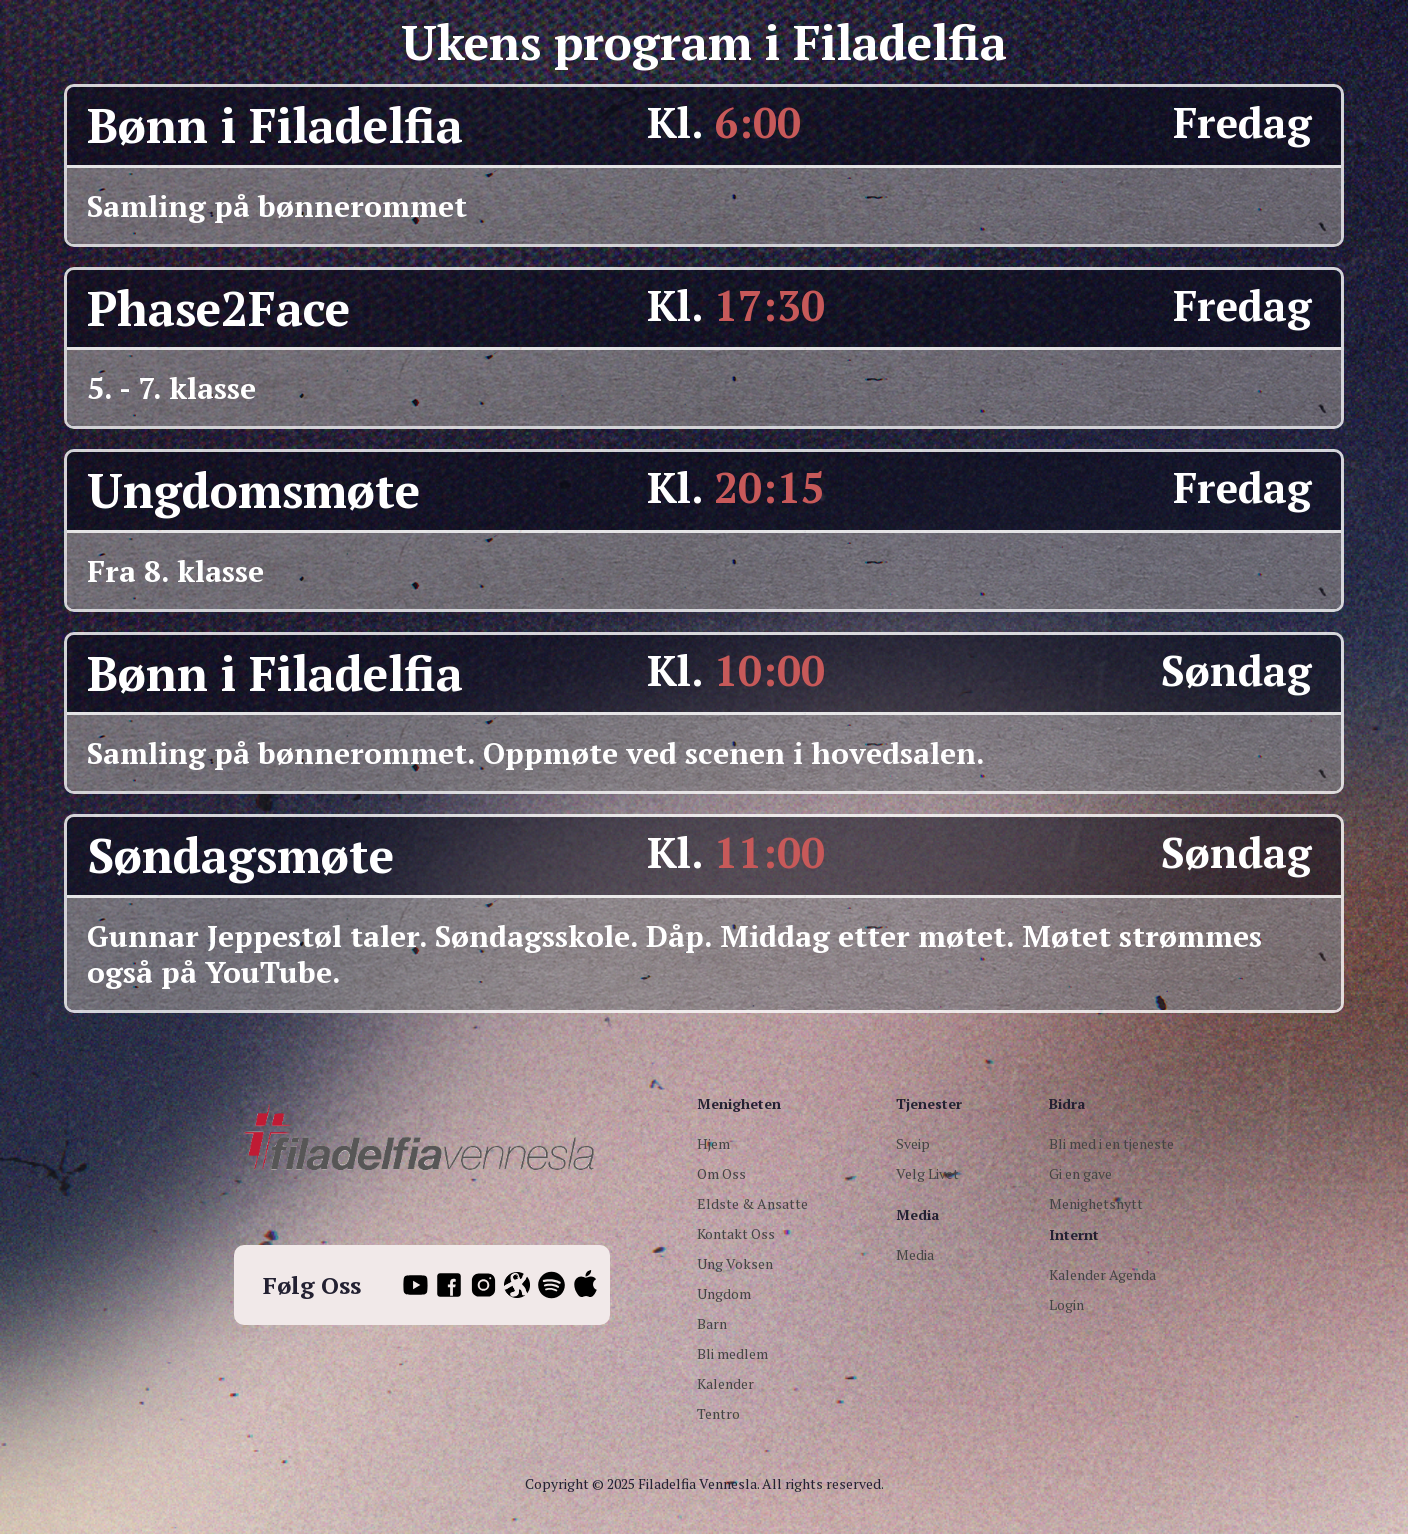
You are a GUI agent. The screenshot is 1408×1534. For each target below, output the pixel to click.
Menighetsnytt (1096, 1203)
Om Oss (721, 1173)
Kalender (725, 1383)
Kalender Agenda (1102, 1274)
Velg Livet (927, 1173)
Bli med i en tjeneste (1111, 1143)
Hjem (713, 1143)
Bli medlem (732, 1353)
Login (1066, 1304)
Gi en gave (1080, 1173)
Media (915, 1254)
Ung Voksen (735, 1263)
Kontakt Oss (736, 1233)
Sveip (913, 1143)
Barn (712, 1323)
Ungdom (724, 1293)
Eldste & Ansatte (752, 1203)
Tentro (718, 1413)
